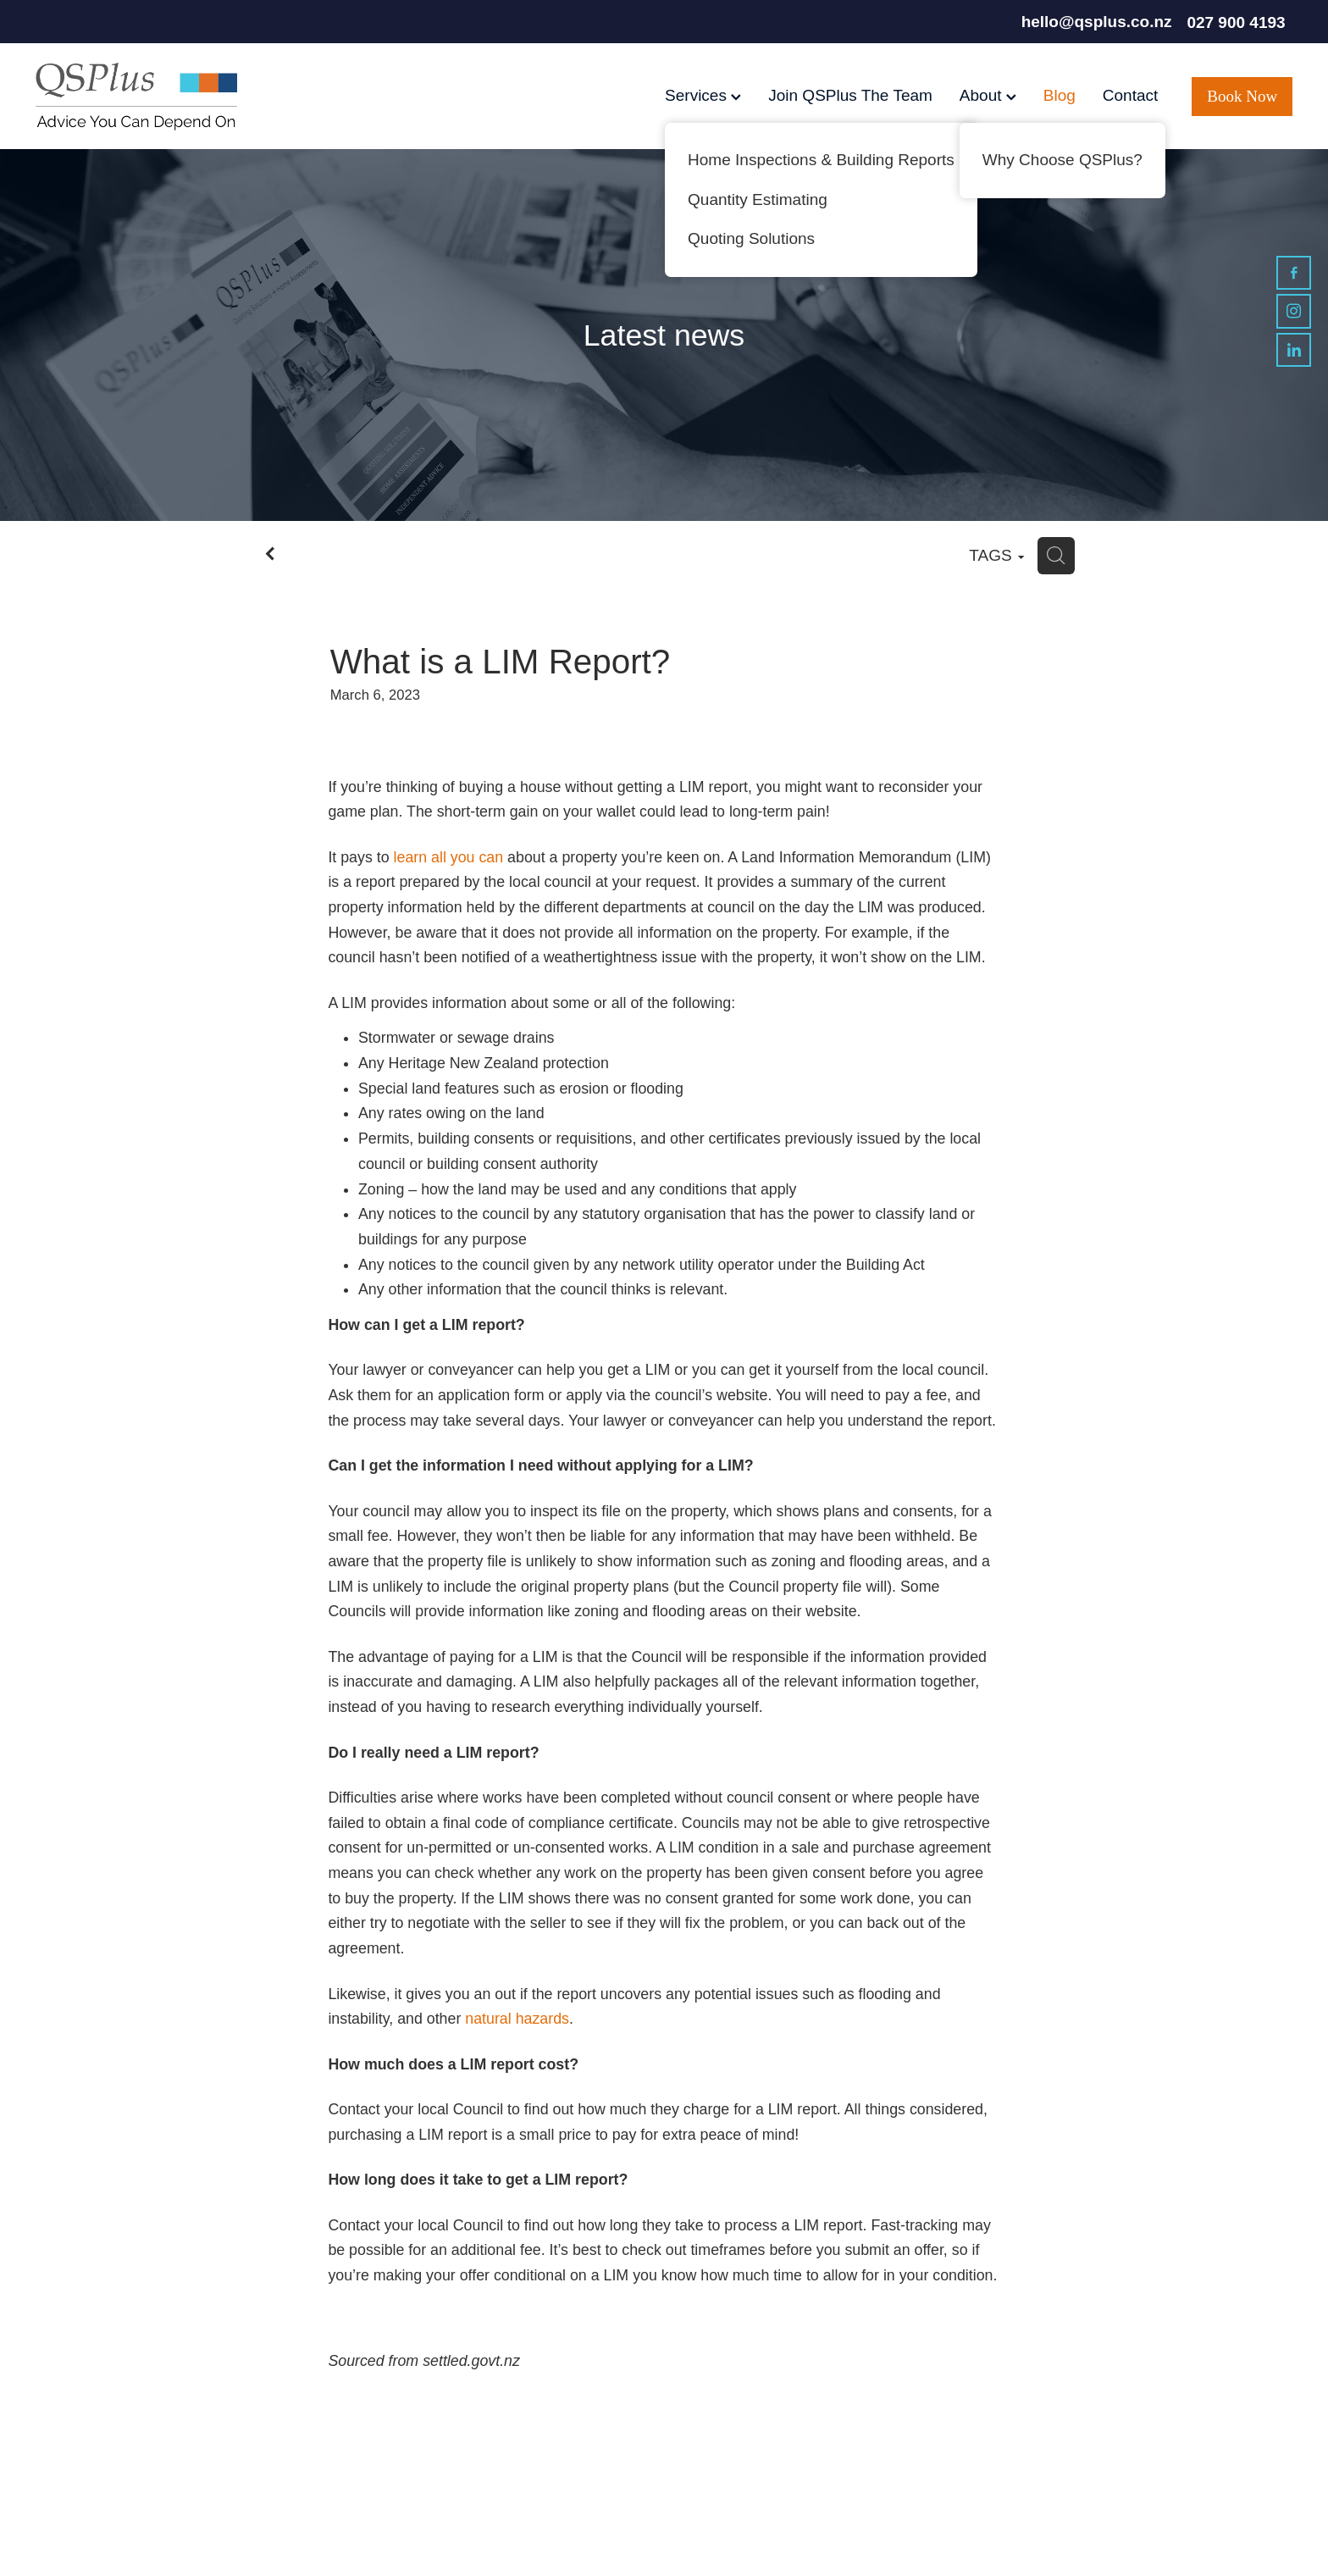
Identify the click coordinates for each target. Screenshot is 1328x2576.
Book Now (1242, 96)
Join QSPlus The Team (850, 95)
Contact (1130, 95)
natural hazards (517, 2018)
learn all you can (449, 857)
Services (703, 95)
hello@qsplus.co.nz (1096, 22)
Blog (1059, 95)
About (988, 95)
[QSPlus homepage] (161, 96)
